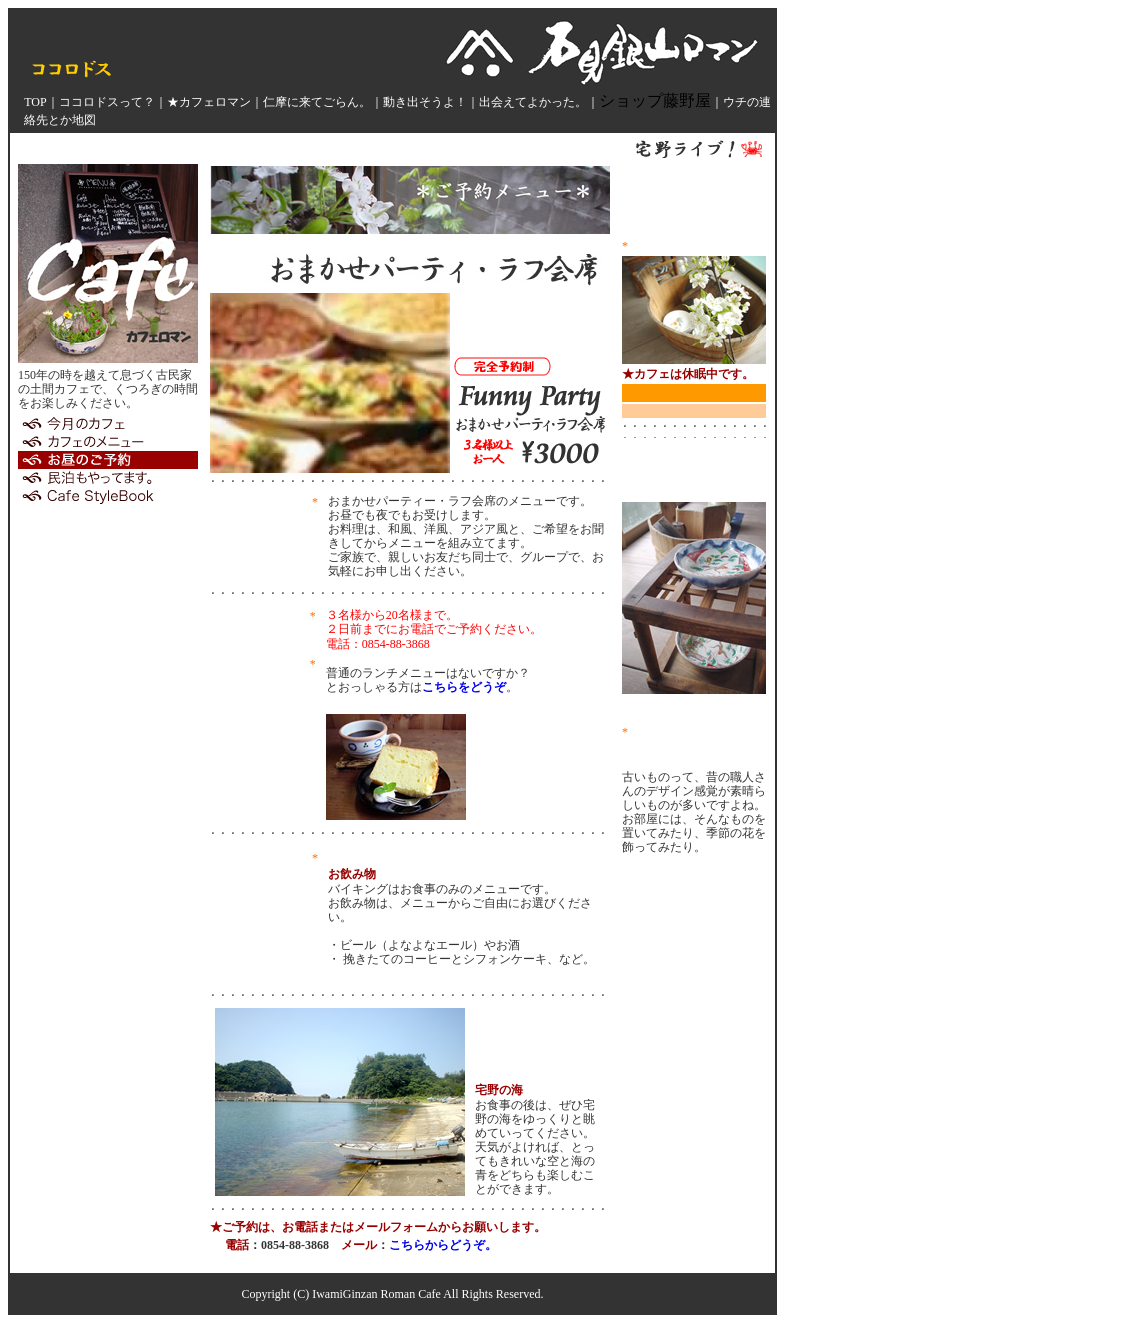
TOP (35, 102)
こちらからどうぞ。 (443, 1245)
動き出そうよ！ (425, 102)
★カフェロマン (209, 102)
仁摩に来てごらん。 (317, 102)
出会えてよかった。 (533, 102)
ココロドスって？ (107, 102)
